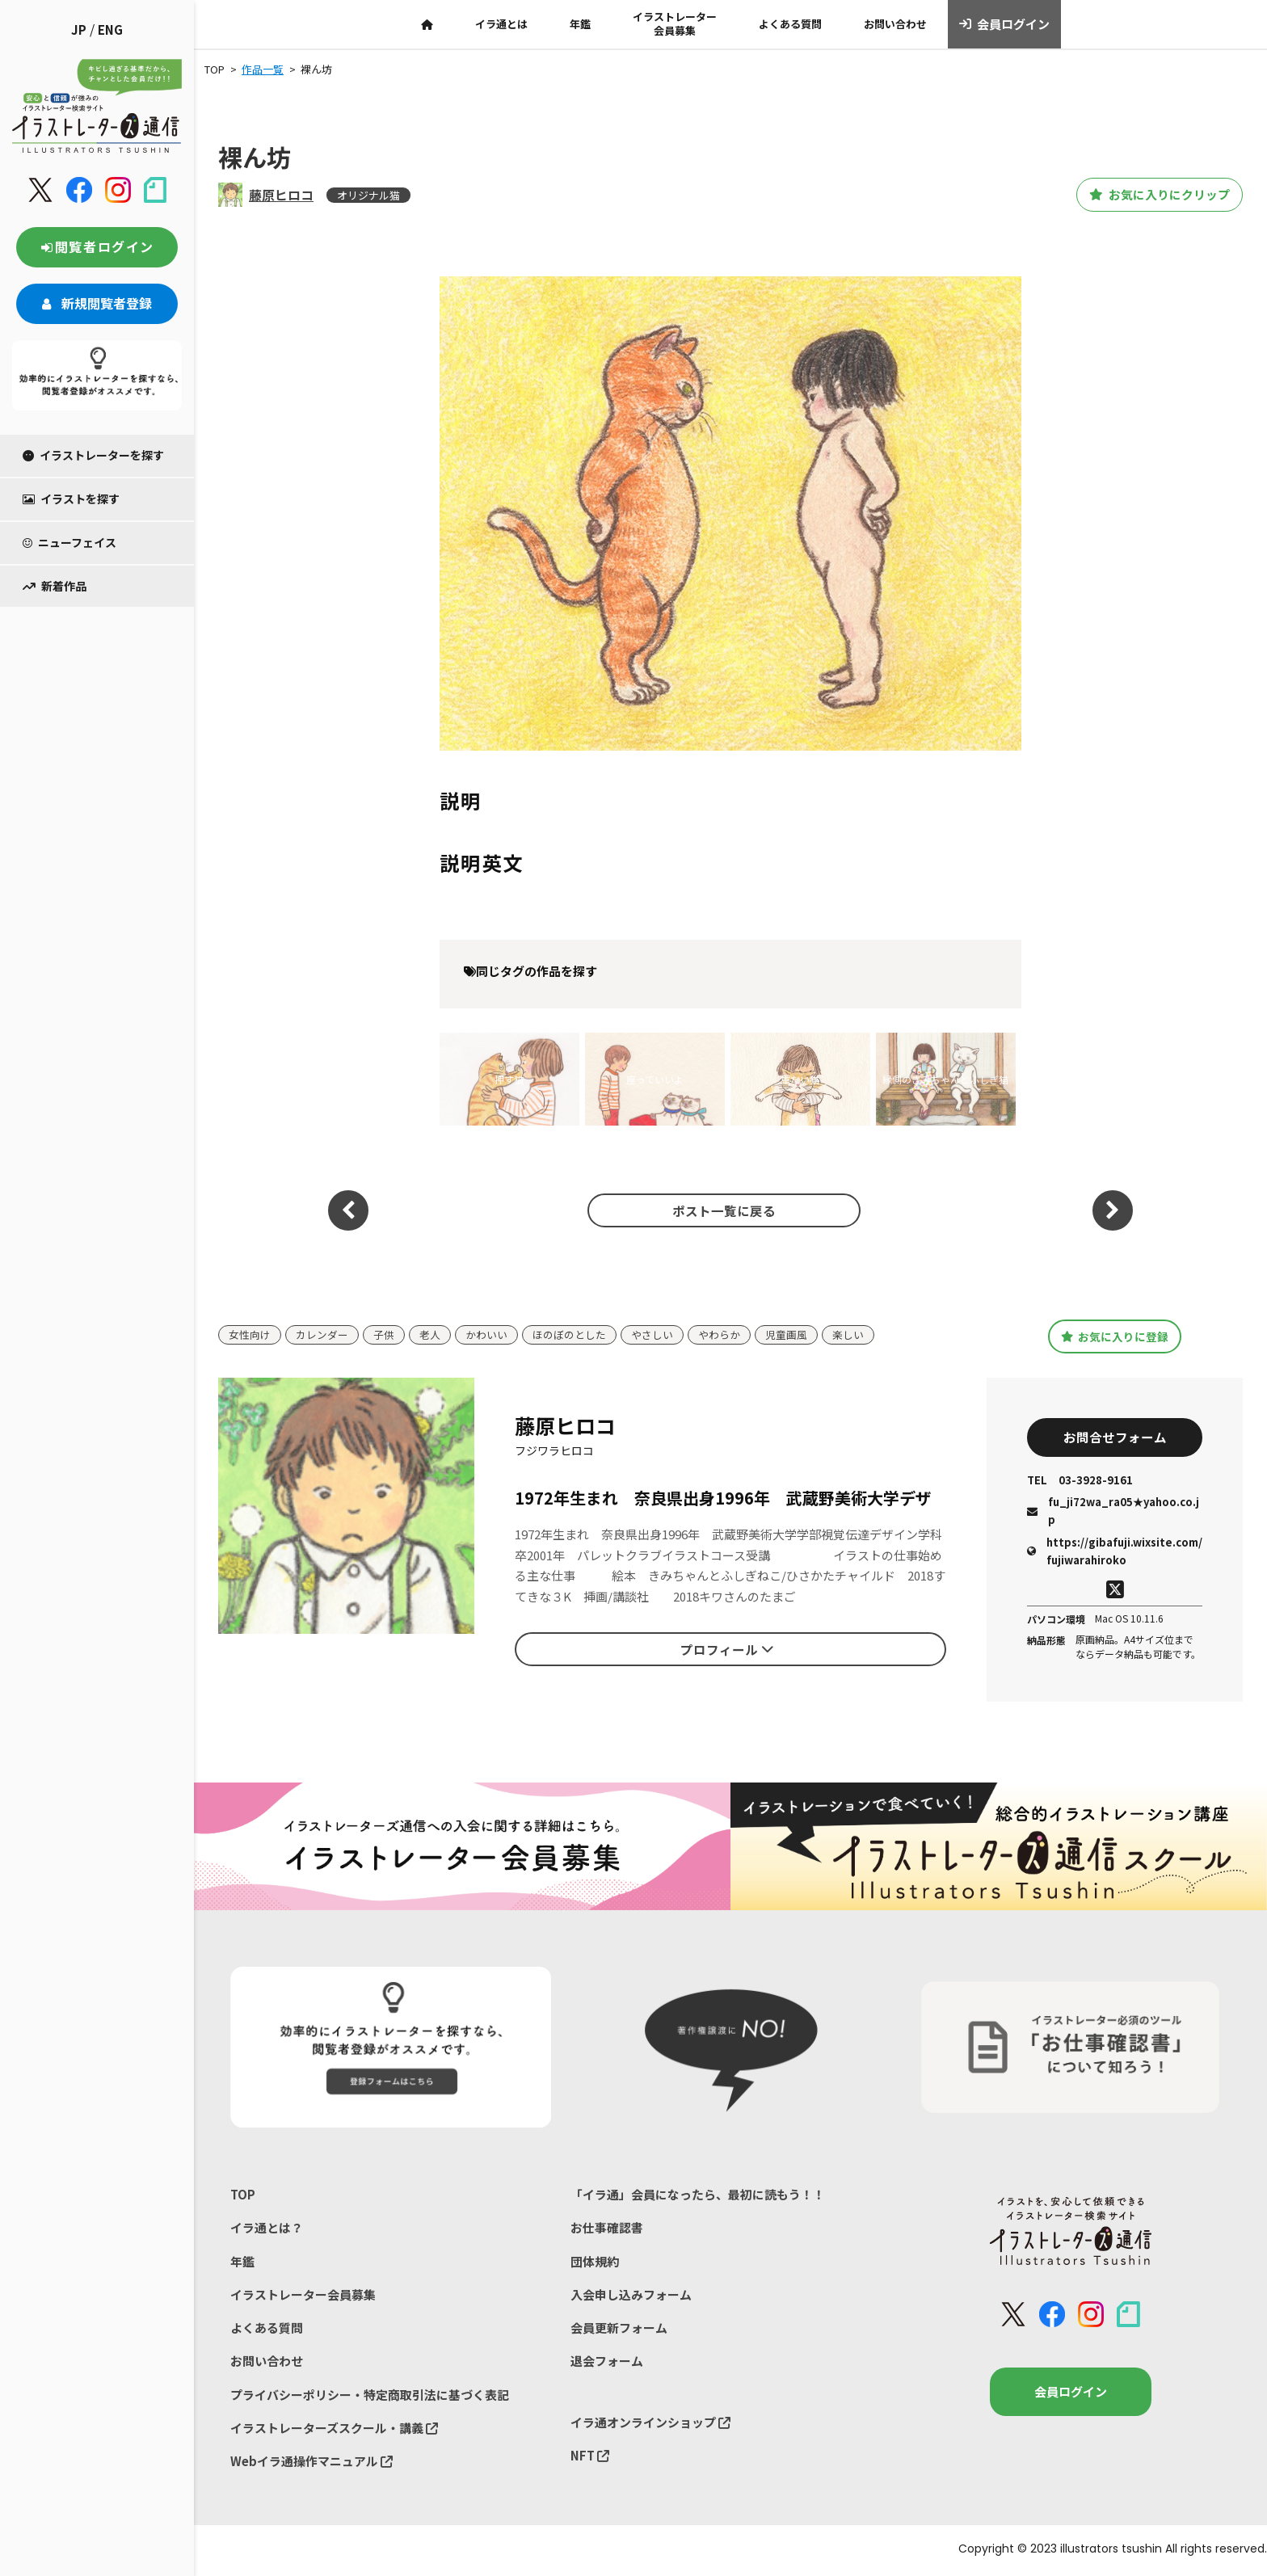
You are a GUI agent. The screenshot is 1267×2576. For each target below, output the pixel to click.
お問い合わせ (895, 24)
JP (78, 29)
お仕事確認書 (606, 2228)
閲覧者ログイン (97, 246)
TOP (242, 2195)
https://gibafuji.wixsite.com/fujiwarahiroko (1114, 1551)
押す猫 (509, 1079)
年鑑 (580, 24)
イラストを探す (71, 498)
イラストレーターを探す (93, 455)
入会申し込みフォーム (631, 2296)
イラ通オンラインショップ (650, 2424)
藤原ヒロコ (281, 194)
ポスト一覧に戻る (722, 1210)
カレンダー (322, 1334)
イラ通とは (501, 24)
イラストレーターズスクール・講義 (334, 2430)
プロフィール (727, 1650)
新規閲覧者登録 (97, 303)
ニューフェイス (69, 542)
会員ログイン (1004, 24)
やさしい (652, 1334)
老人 (429, 1334)
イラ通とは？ (266, 2228)
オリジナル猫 (368, 195)
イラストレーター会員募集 (675, 23)
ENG (110, 29)
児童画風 (786, 1334)
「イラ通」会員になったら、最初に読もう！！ (697, 2195)
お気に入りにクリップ (1153, 194)
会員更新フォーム (618, 2329)
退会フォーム (606, 2363)
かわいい (486, 1334)
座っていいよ (655, 1079)
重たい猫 (800, 1079)
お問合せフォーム (1115, 1438)
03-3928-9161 (1080, 1482)
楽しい (848, 1334)
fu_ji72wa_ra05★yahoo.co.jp (1113, 1512)
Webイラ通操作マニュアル (311, 2464)
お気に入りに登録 (1114, 1336)
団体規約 (594, 2262)
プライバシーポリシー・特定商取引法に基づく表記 (369, 2397)
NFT (589, 2457)
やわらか (719, 1334)
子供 (383, 1334)
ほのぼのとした (569, 1334)
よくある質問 (790, 24)
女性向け (250, 1334)
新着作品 (54, 586)
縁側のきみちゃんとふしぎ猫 (945, 1079)
